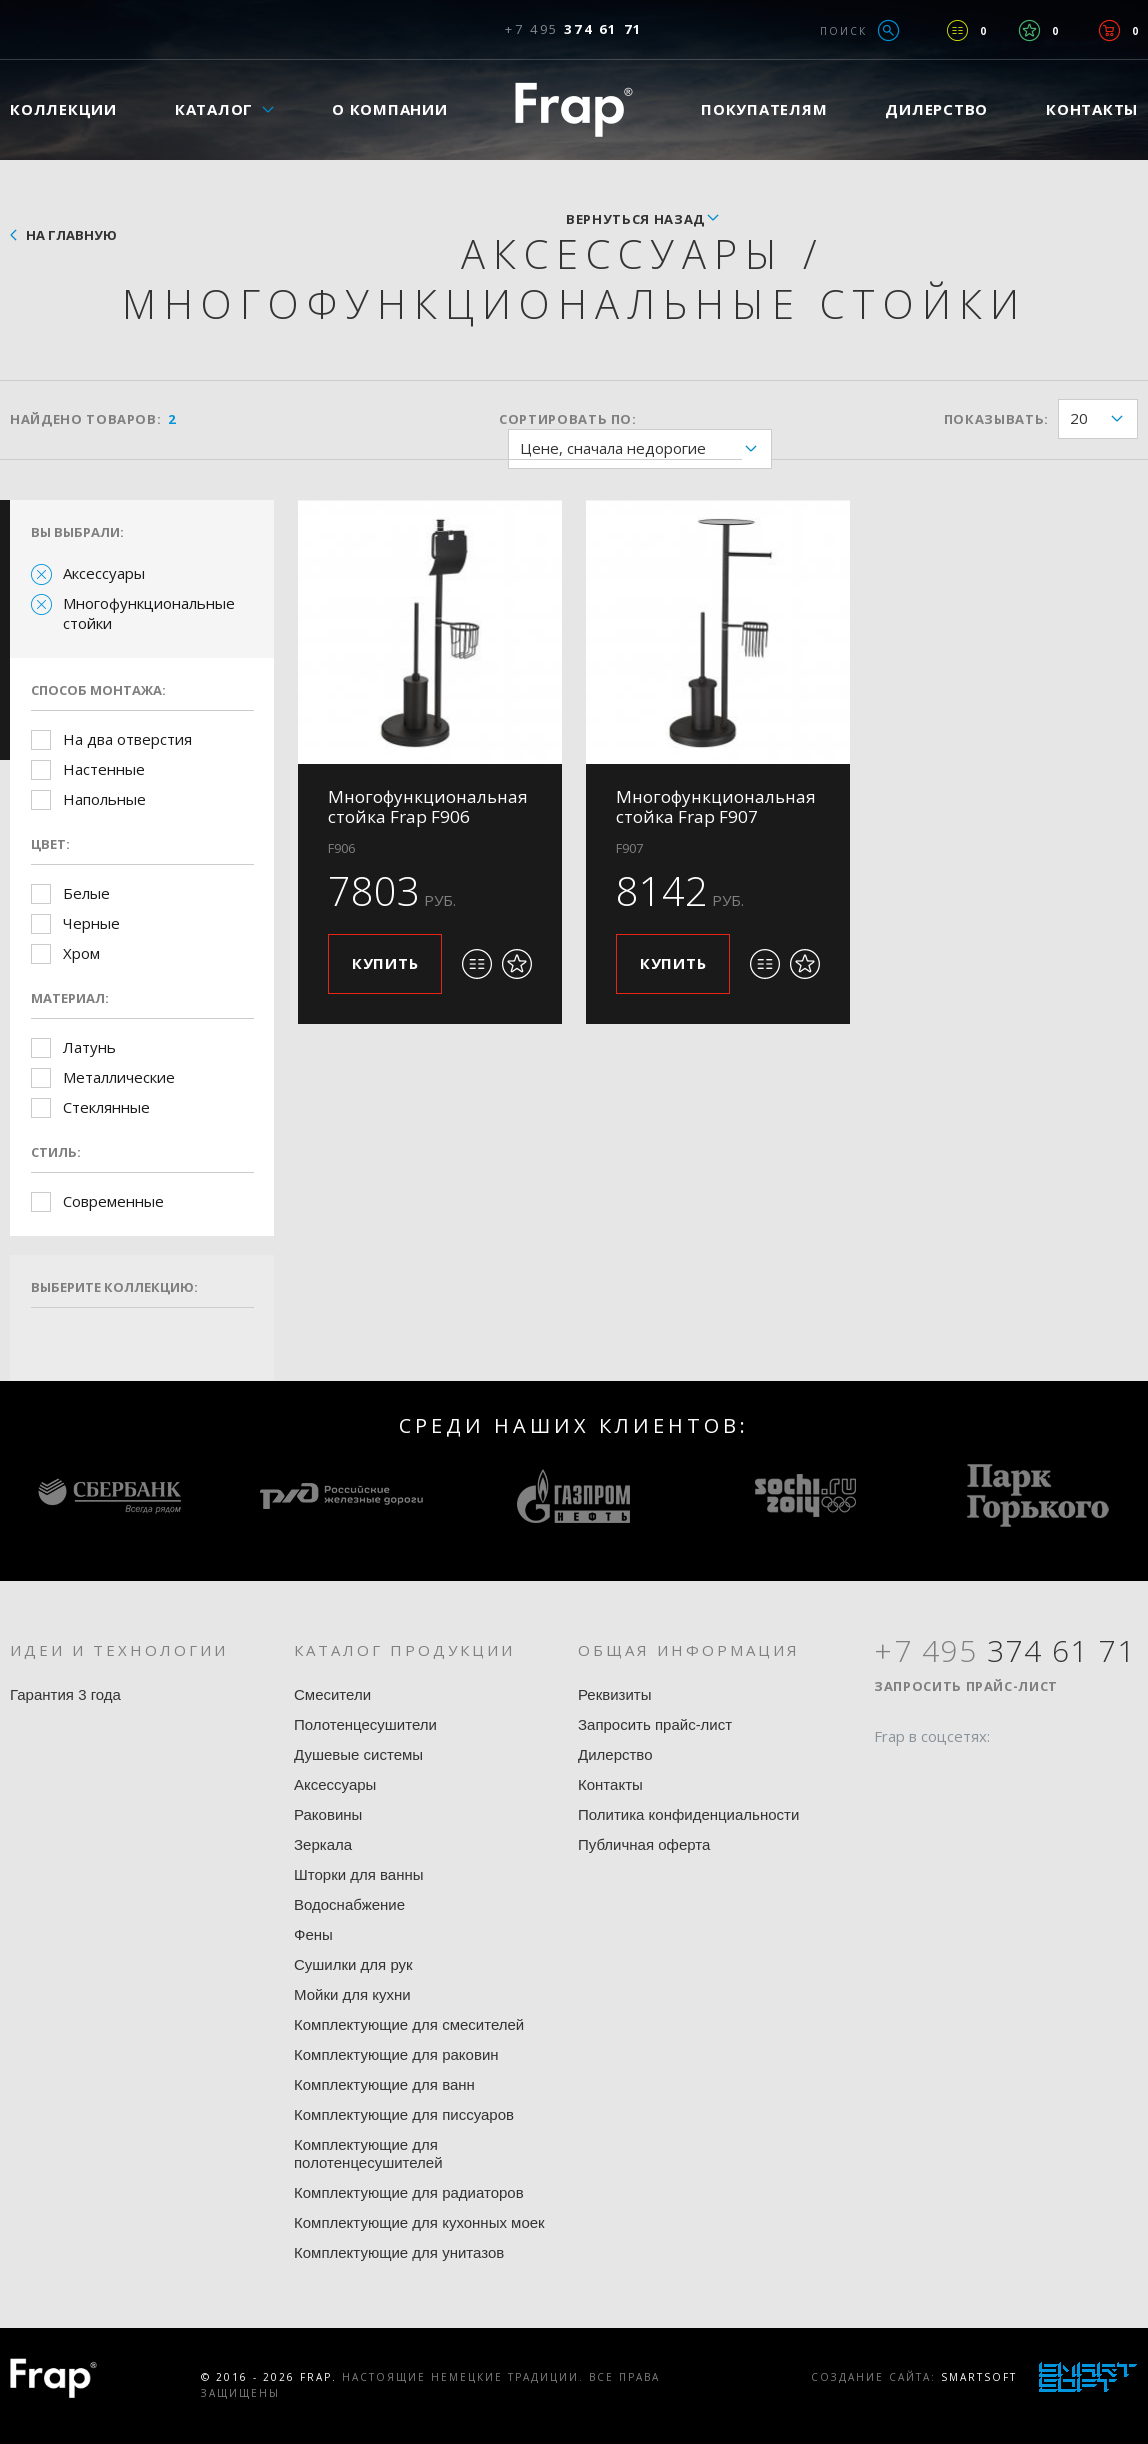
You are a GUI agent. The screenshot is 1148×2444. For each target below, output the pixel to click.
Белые (86, 893)
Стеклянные (106, 1107)
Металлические (119, 1077)
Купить (385, 963)
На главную (71, 235)
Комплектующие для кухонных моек (419, 2222)
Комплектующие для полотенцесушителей (368, 2153)
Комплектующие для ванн (384, 2084)
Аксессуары (104, 573)
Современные (113, 1201)
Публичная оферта (644, 1844)
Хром (81, 953)
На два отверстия (127, 739)
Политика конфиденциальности (688, 1814)
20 (1103, 419)
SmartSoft (979, 2377)
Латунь (89, 1047)
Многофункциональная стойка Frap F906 (428, 806)
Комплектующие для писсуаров (404, 2114)
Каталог (214, 109)
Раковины (328, 1814)
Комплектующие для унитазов (399, 2252)
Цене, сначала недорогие (645, 449)
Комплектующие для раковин (396, 2054)
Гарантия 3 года (65, 1694)
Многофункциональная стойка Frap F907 (716, 806)
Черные (91, 923)
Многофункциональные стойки (149, 613)
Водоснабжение (349, 1904)
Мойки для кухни (352, 1994)
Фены (313, 1934)
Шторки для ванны (359, 1874)
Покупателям (764, 109)
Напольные (104, 799)
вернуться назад (635, 219)
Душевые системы (358, 1754)
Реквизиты (615, 1694)
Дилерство (936, 109)
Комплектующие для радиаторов (409, 2192)
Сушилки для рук (353, 1964)
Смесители (332, 1694)
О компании (390, 109)
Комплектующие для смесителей (409, 2024)
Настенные (104, 769)
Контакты (610, 1784)
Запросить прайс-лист (655, 1724)
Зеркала (323, 1844)
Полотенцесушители (365, 1724)
